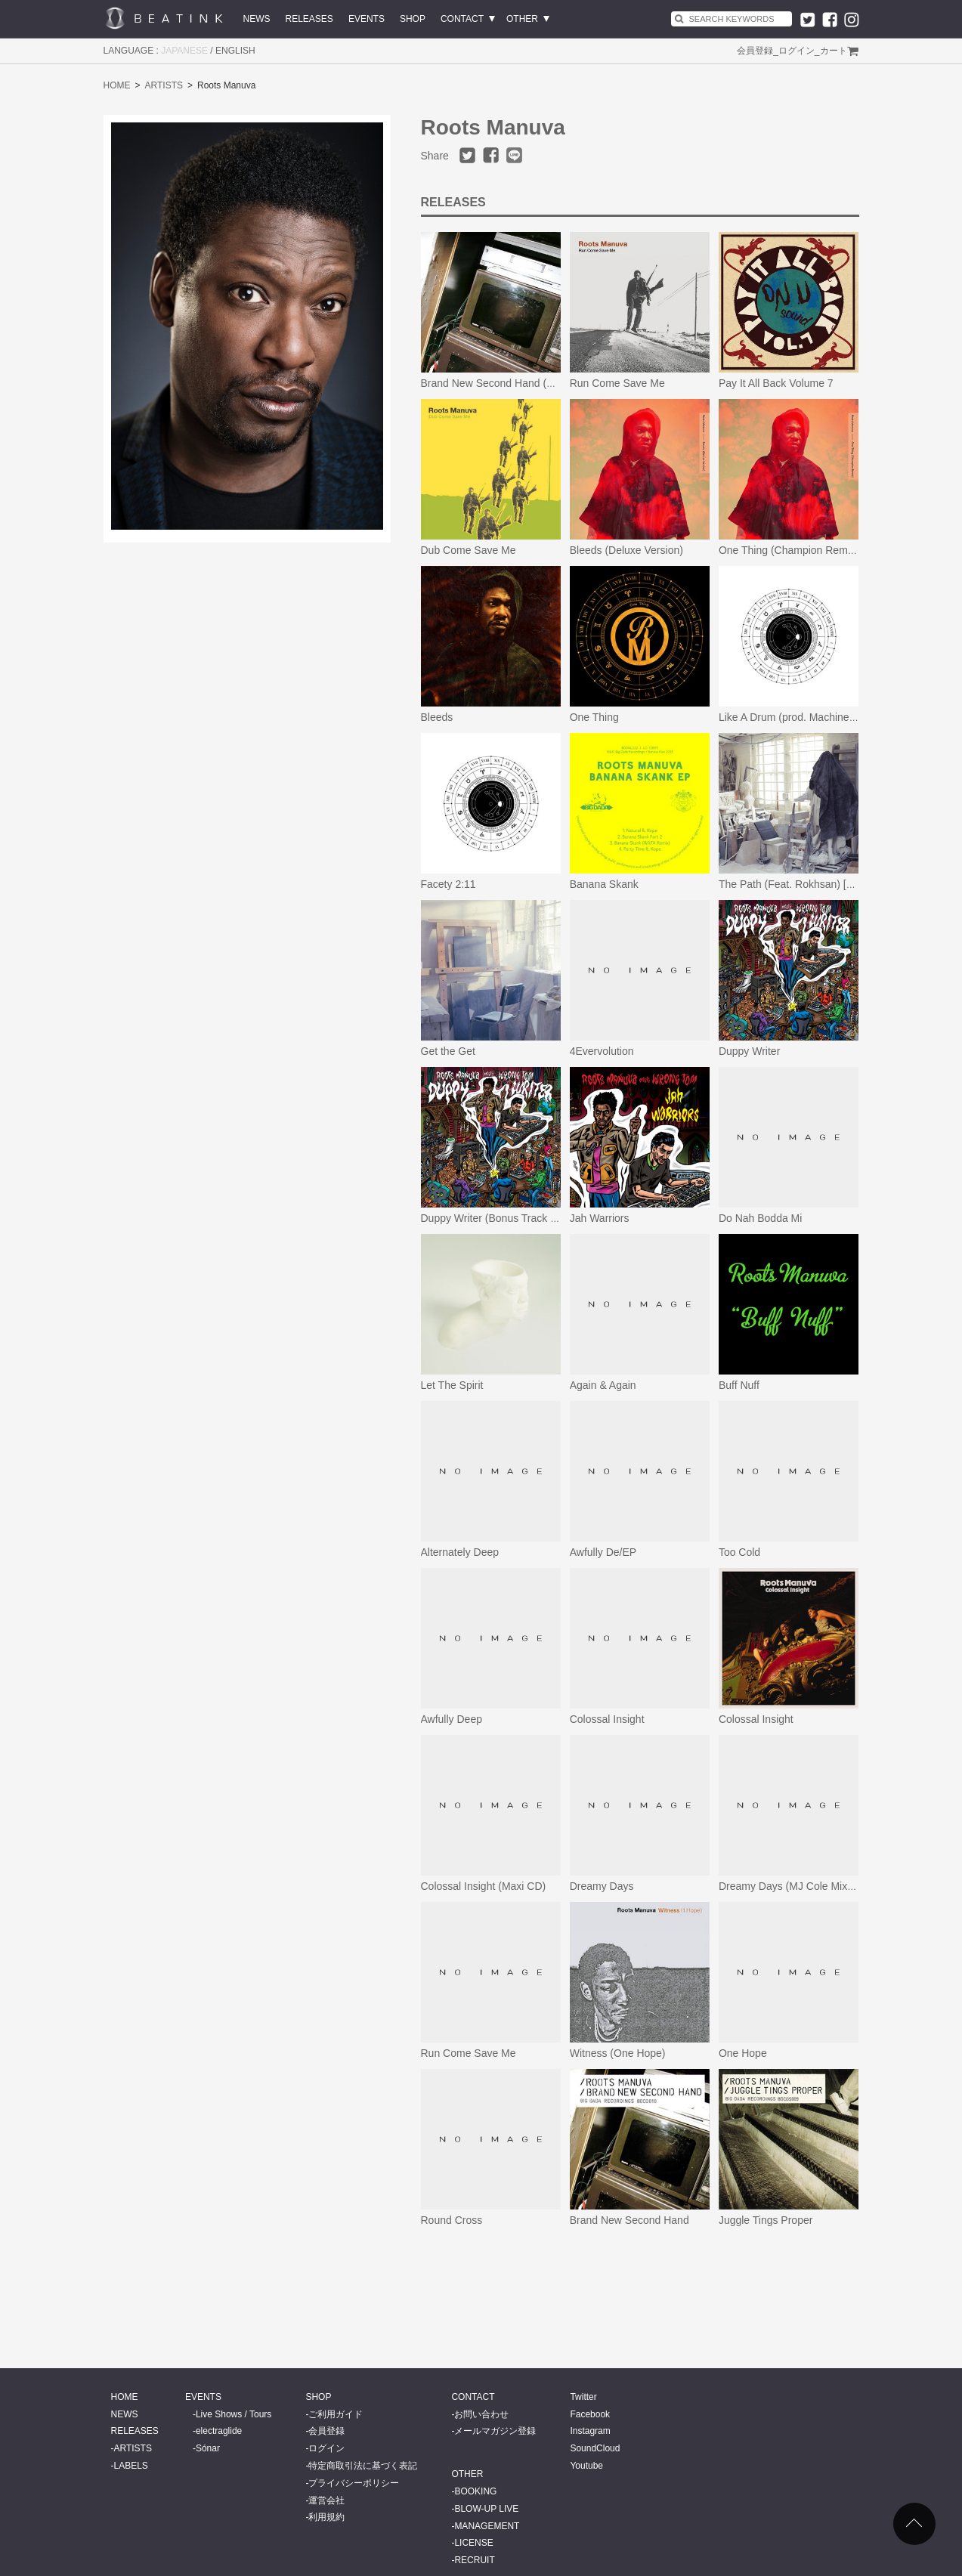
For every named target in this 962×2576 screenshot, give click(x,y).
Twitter (583, 2397)
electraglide (219, 2431)
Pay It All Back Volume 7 (776, 383)
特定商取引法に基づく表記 (362, 2465)
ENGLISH (235, 50)
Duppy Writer (749, 1051)
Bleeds (437, 717)
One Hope (743, 2053)
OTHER (522, 19)
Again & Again (603, 1385)
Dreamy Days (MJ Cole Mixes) (790, 1886)
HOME (117, 85)
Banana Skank (604, 884)
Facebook (590, 2414)
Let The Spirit (452, 1385)
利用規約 (326, 2517)
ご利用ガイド (335, 2414)
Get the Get (448, 1051)
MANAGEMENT (486, 2526)
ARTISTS (164, 85)
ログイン (796, 50)
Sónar (208, 2448)
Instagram (590, 2431)
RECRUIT (474, 2560)
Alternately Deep (460, 1552)
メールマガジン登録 (495, 2431)
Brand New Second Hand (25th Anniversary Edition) (542, 383)
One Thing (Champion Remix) (789, 550)
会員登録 (755, 50)
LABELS (131, 2465)
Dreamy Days (602, 1886)
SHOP (412, 19)
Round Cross (452, 2220)
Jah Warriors (599, 1218)
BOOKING (475, 2491)
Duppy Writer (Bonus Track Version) (505, 1218)
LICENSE (473, 2542)
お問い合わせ (481, 2414)
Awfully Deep (451, 1719)
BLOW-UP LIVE (486, 2508)
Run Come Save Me (617, 383)
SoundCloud (595, 2448)
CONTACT (462, 19)
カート (833, 50)
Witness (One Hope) (618, 2053)
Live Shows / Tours (234, 2414)
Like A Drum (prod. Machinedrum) (798, 717)
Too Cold (739, 1552)
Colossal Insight (607, 1719)
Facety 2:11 (448, 884)
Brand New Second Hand (629, 2220)
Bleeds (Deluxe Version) (626, 550)
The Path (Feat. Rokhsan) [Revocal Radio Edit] (829, 884)
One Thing (594, 717)
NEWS (257, 19)
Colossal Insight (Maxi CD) (483, 1886)
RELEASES (309, 19)
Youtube (586, 2465)
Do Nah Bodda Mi (761, 1218)
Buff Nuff (739, 1385)
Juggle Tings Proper (766, 2220)
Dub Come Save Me (468, 550)
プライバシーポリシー (353, 2483)
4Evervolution (602, 1051)
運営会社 (326, 2500)
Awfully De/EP (603, 1552)
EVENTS (366, 19)
